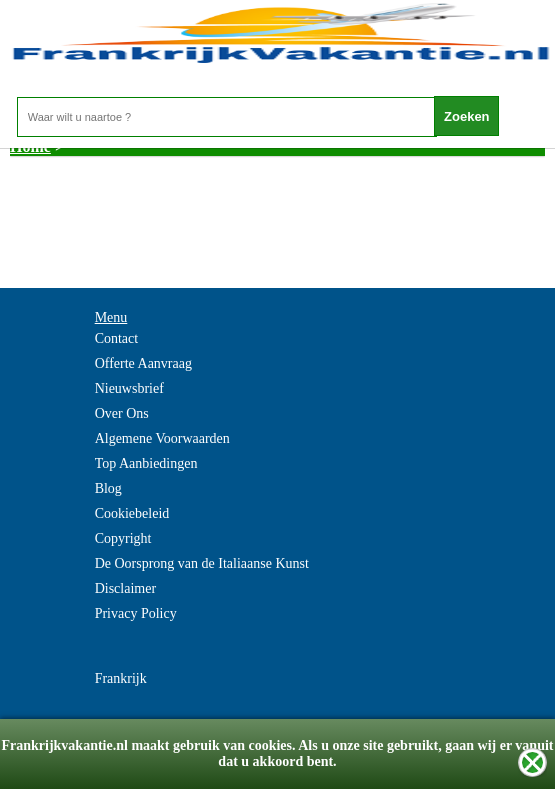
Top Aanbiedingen (146, 463)
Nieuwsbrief (129, 388)
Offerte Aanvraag (143, 363)
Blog (108, 488)
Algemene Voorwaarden (162, 438)
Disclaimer (125, 588)
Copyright (123, 538)
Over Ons (122, 413)
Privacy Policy (136, 613)
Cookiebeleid (132, 513)
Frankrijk (121, 678)
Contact (117, 338)
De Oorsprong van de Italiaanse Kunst (202, 563)
